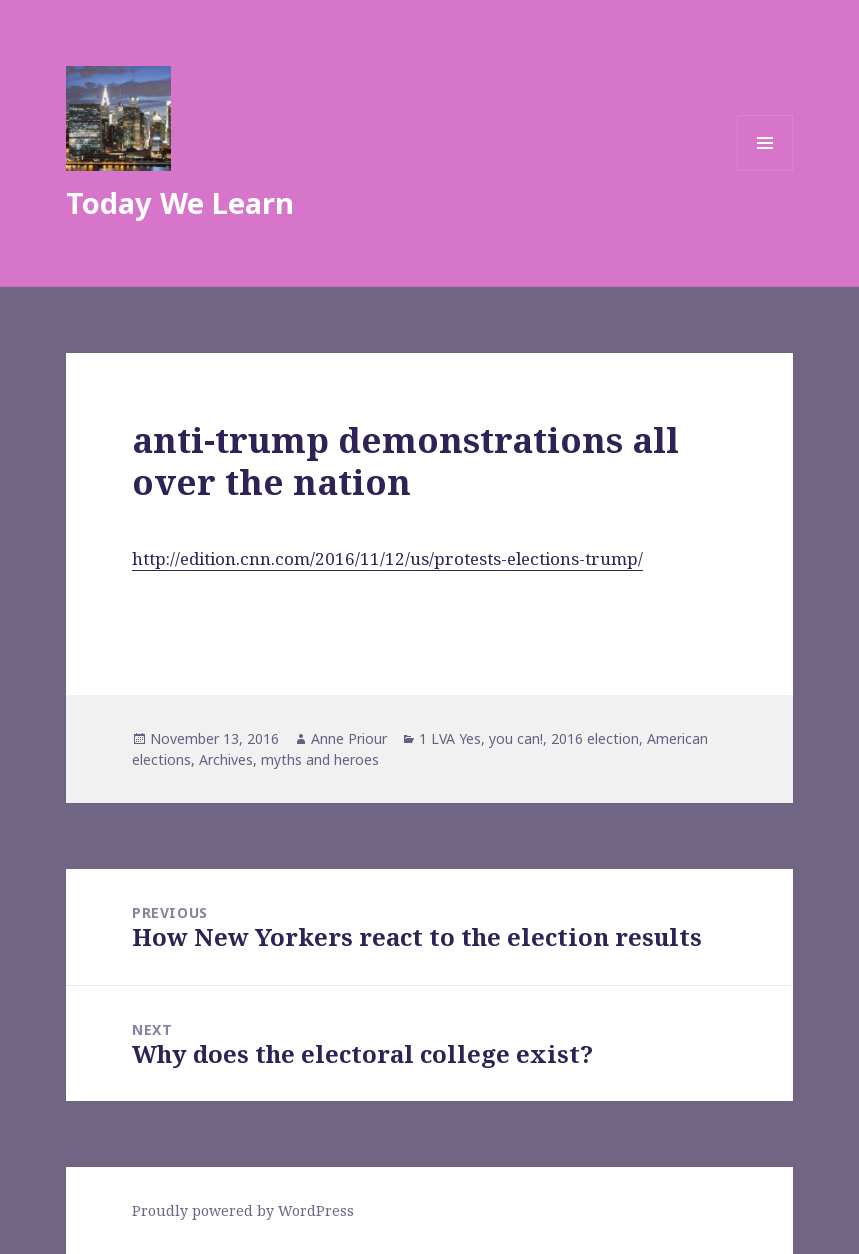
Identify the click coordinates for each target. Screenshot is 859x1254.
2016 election (595, 738)
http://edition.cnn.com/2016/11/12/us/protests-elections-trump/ (387, 558)
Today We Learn (180, 202)
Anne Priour (349, 738)
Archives (226, 759)
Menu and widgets (765, 170)
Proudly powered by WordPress (243, 1210)
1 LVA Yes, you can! (481, 738)
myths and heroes (320, 759)
